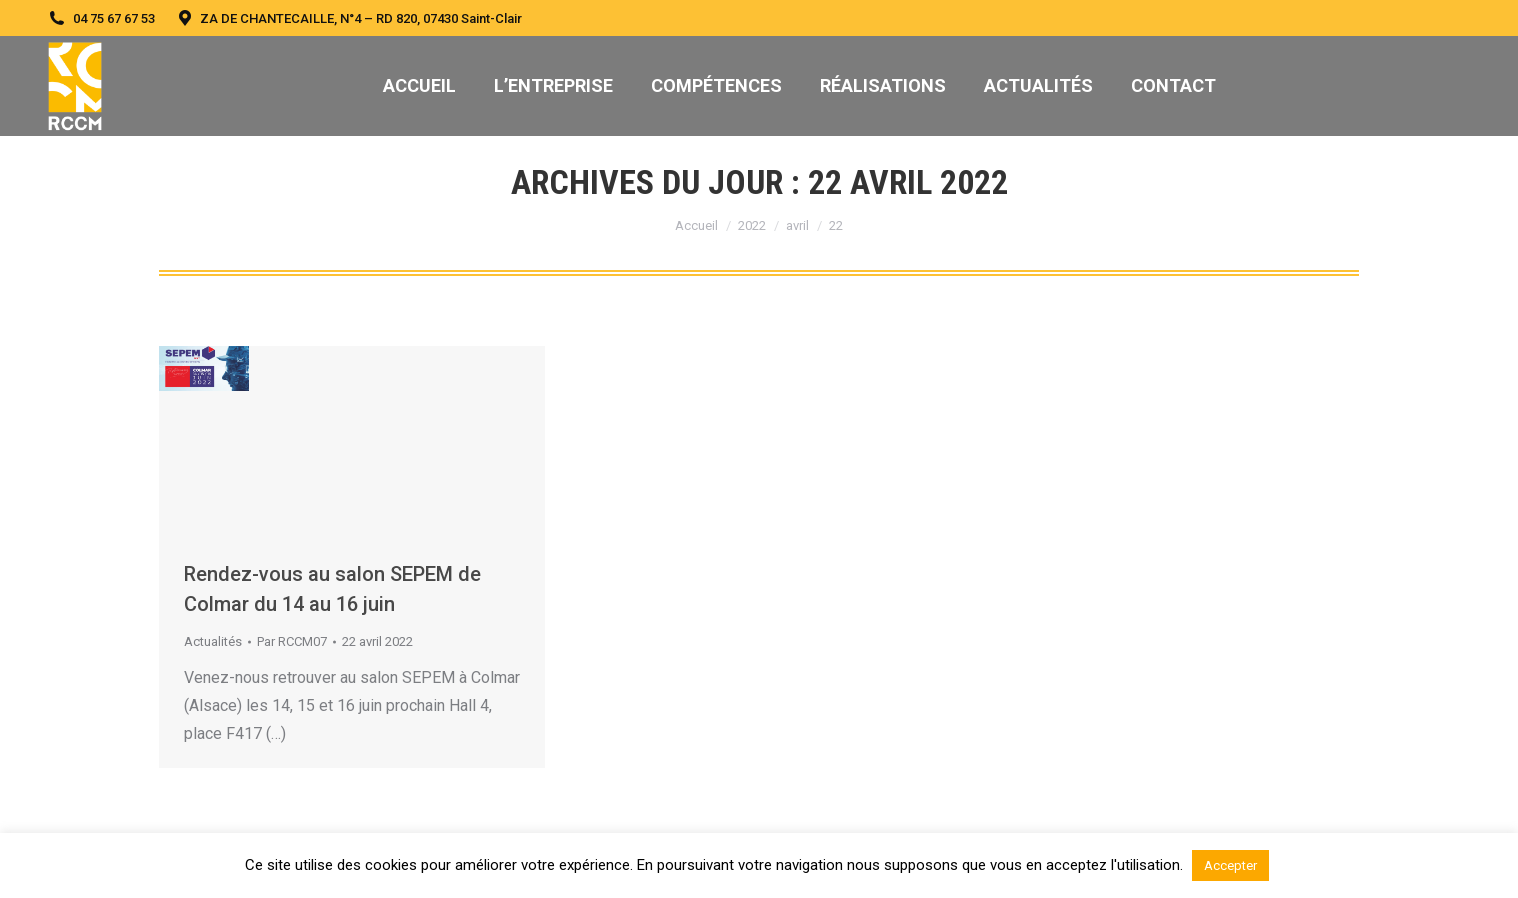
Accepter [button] (1230, 865)
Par (292, 641)
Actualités (213, 641)
